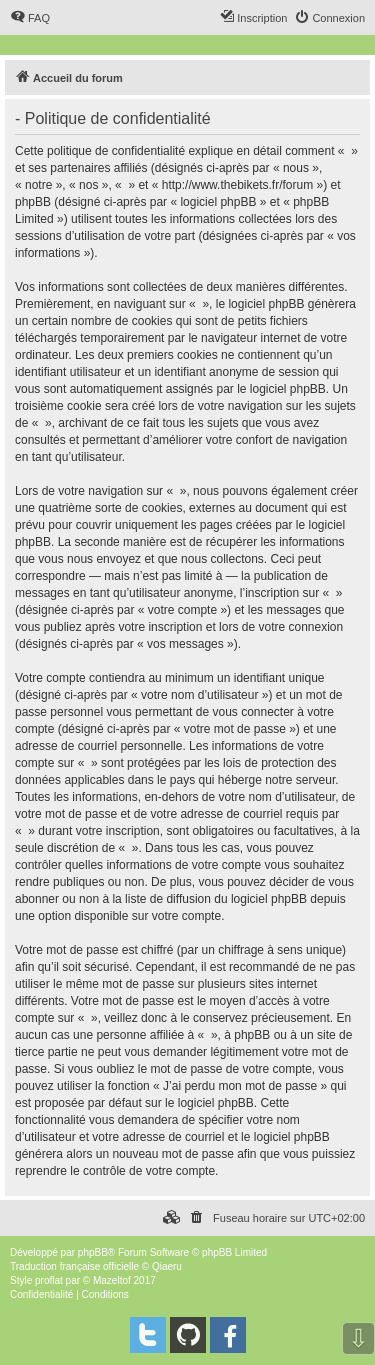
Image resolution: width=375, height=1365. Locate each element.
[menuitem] (30, 18)
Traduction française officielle (74, 1266)
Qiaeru (167, 1266)
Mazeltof (112, 1280)
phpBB (93, 1252)
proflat (49, 1280)
